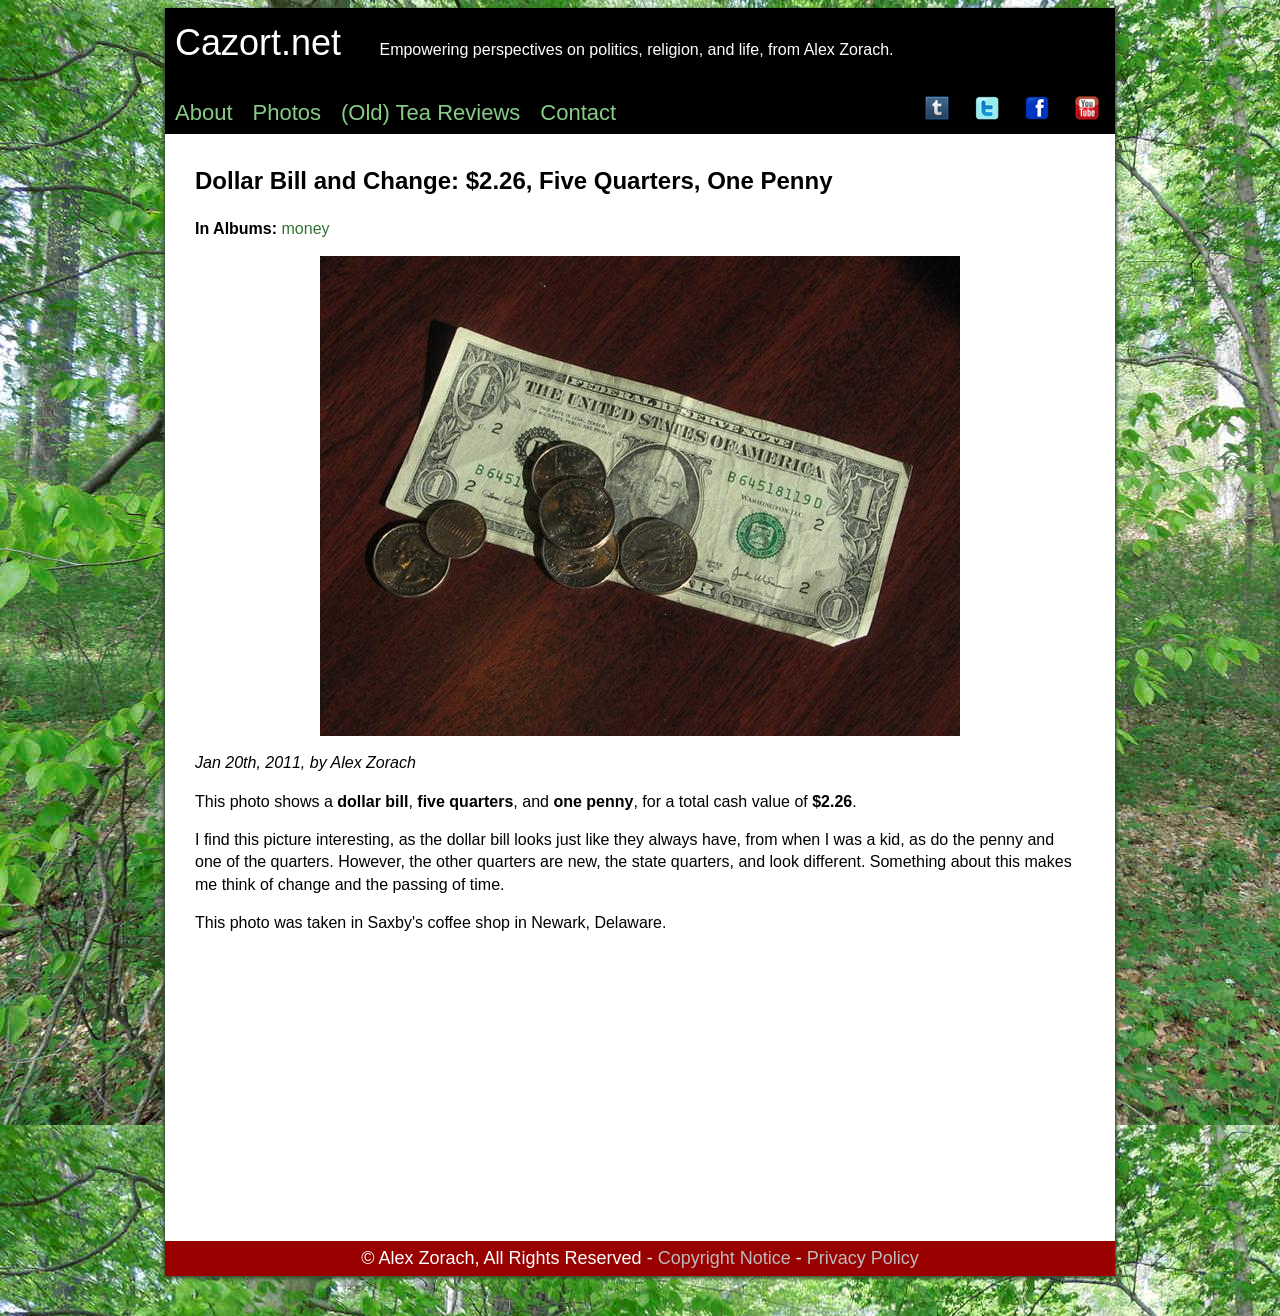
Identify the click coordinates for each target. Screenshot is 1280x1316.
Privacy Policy (863, 1258)
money (306, 228)
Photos (287, 112)
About (204, 112)
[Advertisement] (640, 1091)
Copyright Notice (724, 1258)
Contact (578, 112)
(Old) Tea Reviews (430, 112)
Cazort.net (258, 42)
